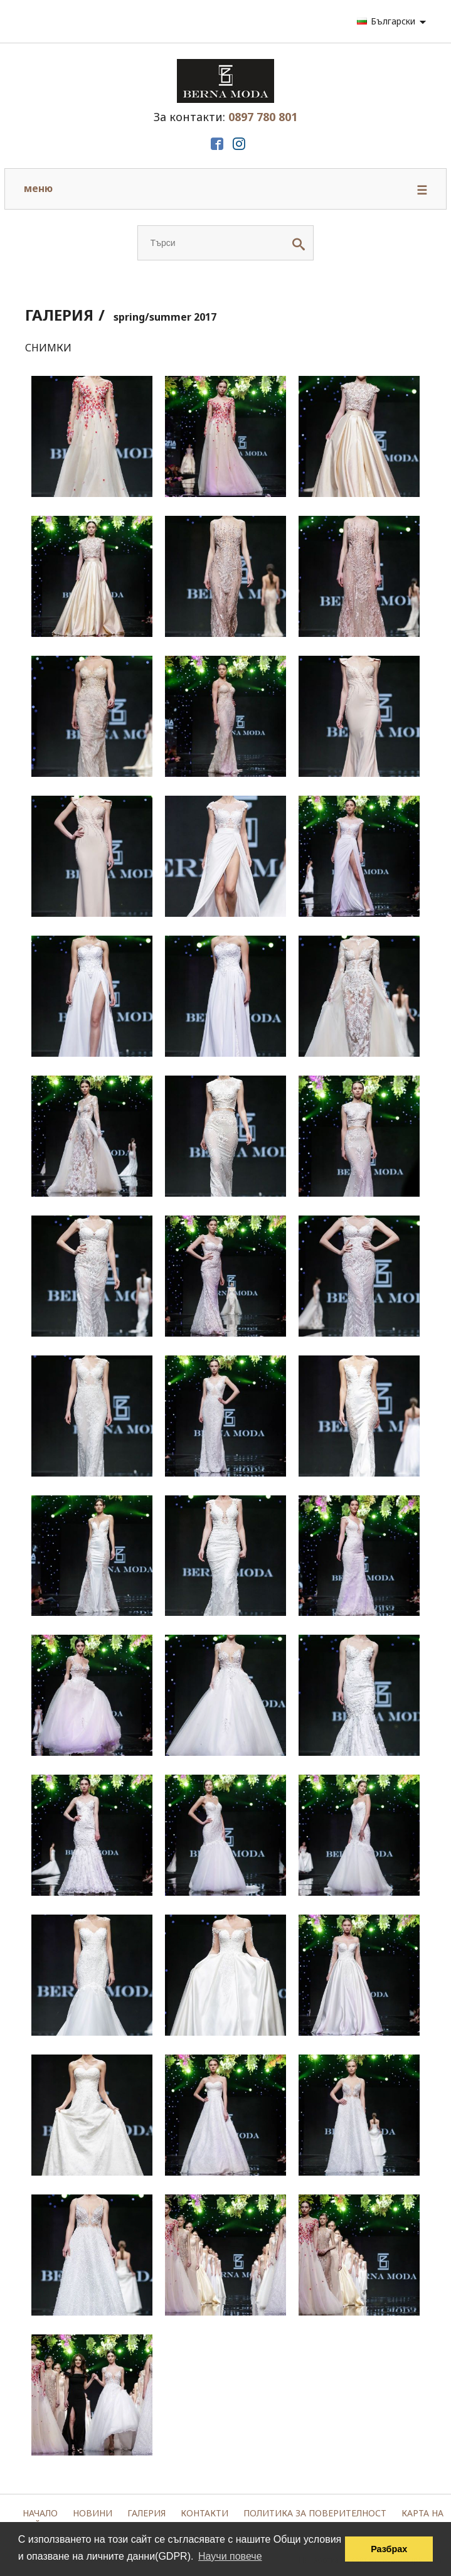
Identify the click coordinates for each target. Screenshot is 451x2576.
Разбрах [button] (389, 2549)
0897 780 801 (262, 116)
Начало (40, 2513)
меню (225, 189)
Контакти (204, 2513)
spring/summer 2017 (165, 317)
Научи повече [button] (230, 2556)
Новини (92, 2513)
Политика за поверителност (314, 2513)
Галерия (146, 2513)
